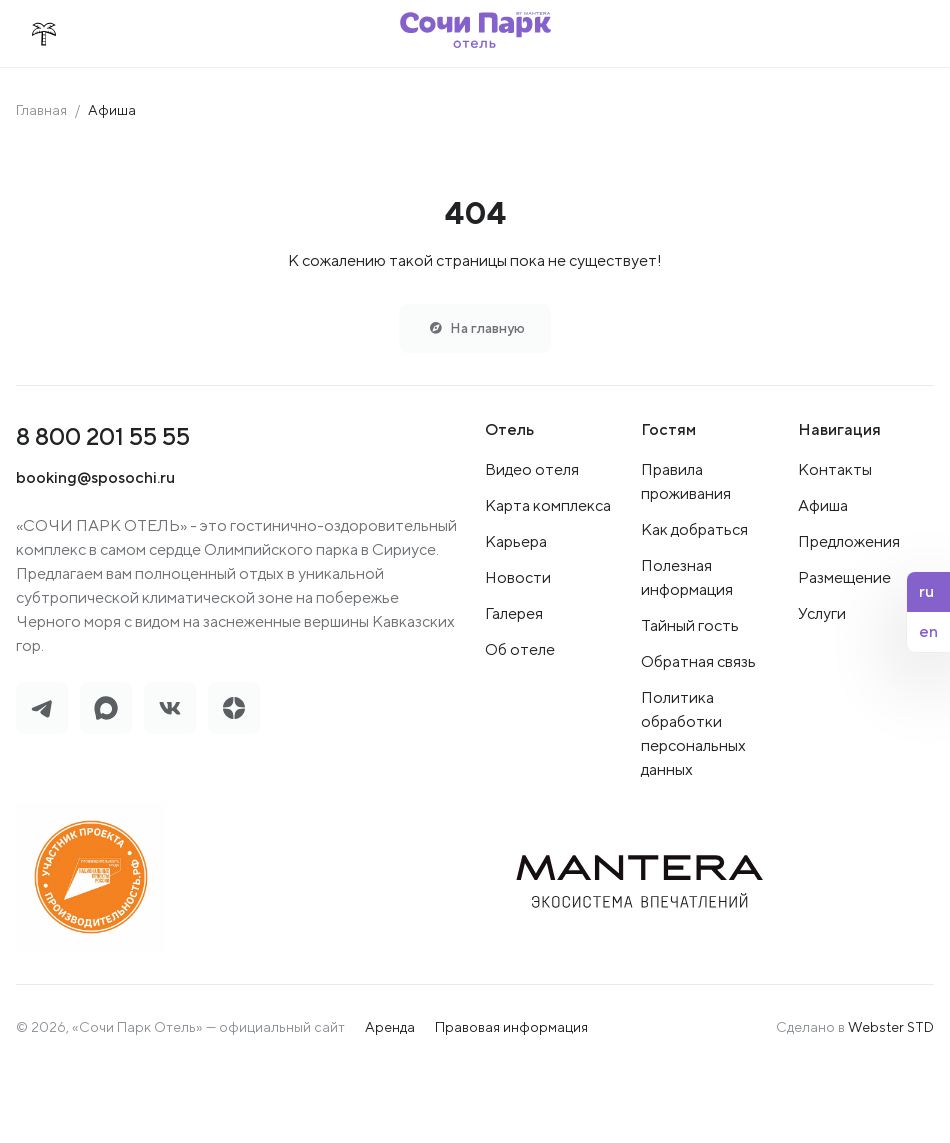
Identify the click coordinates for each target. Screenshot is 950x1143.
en (928, 631)
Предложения (849, 542)
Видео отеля (532, 470)
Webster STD (891, 1028)
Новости (518, 578)
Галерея (514, 614)
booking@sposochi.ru (95, 478)
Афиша (823, 506)
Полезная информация (687, 578)
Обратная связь (698, 662)
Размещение (844, 578)
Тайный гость (690, 626)
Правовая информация (511, 1028)
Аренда (390, 1028)
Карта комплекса (548, 506)
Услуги (822, 614)
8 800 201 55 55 (103, 437)
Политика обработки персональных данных (693, 734)
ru (926, 591)
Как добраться (694, 530)
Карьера (516, 542)
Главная (41, 110)
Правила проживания (686, 482)
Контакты (835, 470)
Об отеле (520, 650)
